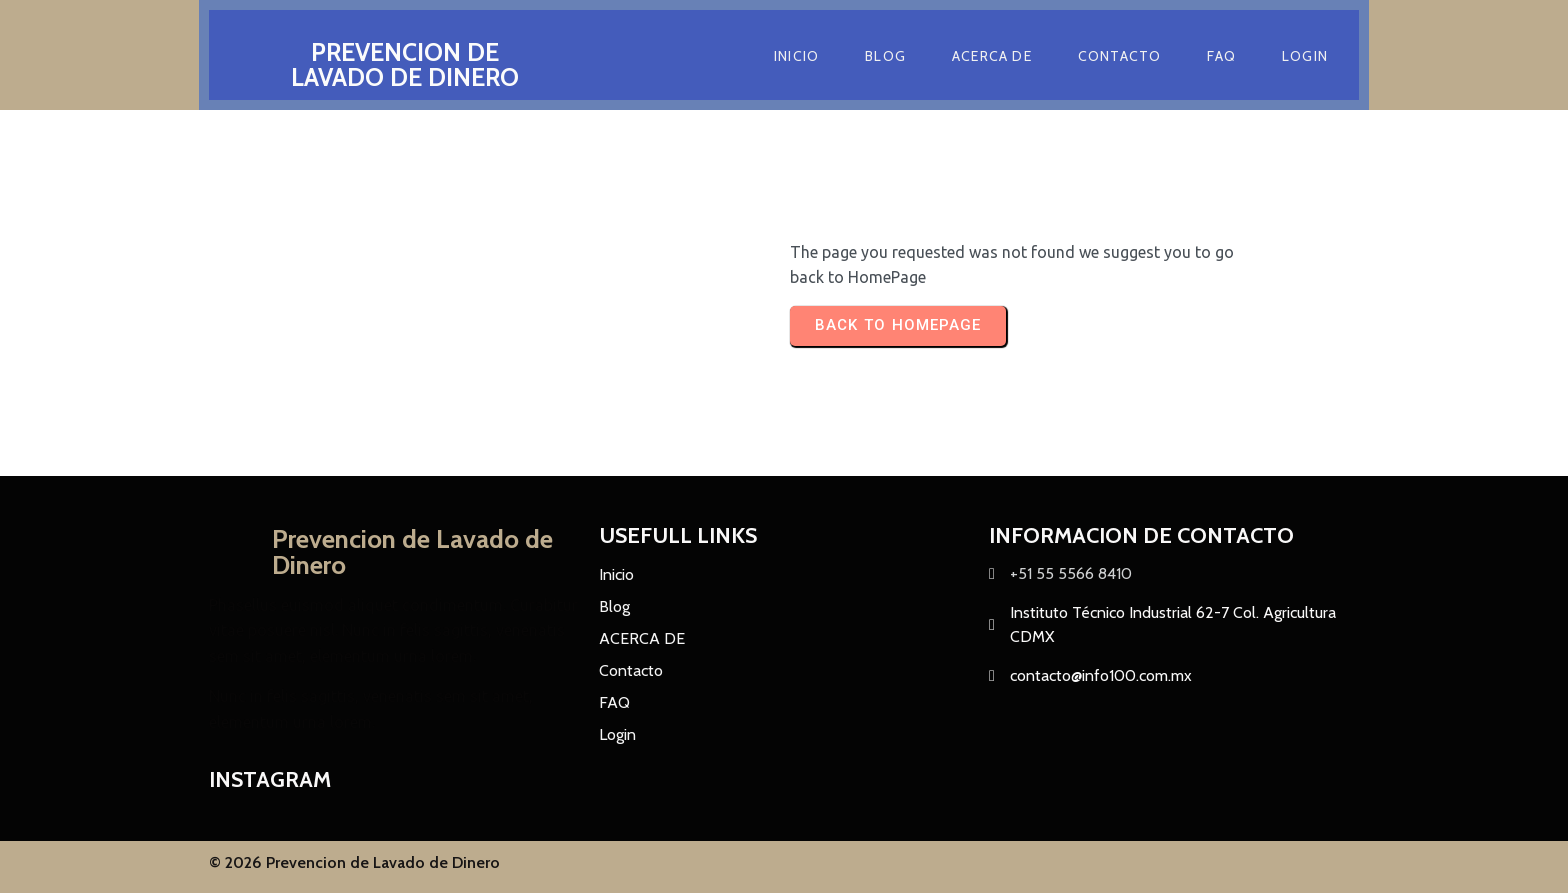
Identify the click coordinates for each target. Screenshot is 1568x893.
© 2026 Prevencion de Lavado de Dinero (354, 864)
